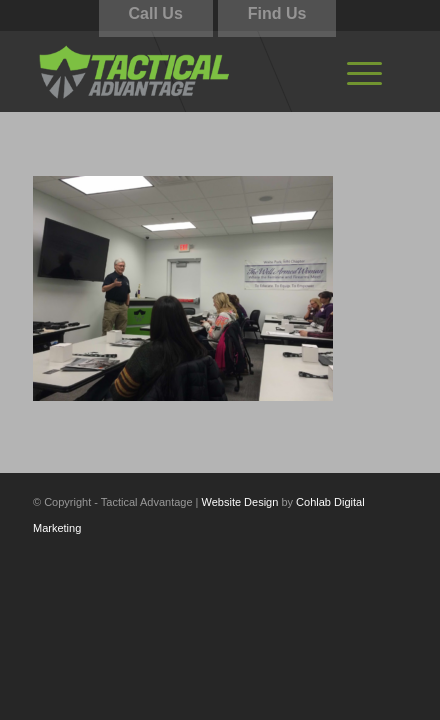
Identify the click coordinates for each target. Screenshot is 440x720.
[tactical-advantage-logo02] (182, 71)
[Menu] (364, 71)
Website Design (240, 502)
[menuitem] (364, 71)
